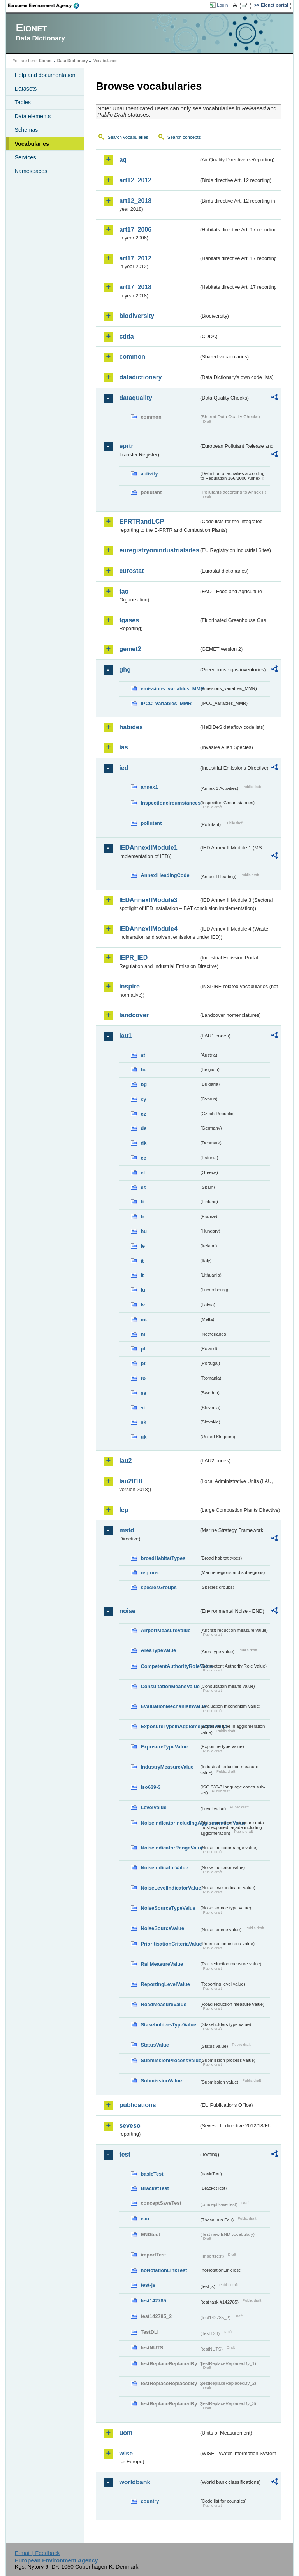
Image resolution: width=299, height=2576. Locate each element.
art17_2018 (135, 287)
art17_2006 (135, 229)
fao (123, 591)
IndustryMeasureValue (167, 1767)
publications (137, 2105)
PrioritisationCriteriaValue (170, 1944)
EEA (46, 5)
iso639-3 (150, 1787)
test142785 (153, 2301)
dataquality (135, 398)
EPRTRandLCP (141, 521)
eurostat (131, 571)
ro (143, 1378)
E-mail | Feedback (37, 2553)
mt (144, 1319)
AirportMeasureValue (165, 1630)
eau (145, 2218)
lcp (123, 1510)
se (143, 1393)
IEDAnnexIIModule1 (148, 847)
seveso (129, 2125)
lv (143, 1305)
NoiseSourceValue (162, 1928)
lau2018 (130, 1481)
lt (142, 1275)
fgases (129, 620)
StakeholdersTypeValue (168, 2025)
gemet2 (130, 649)
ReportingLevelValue (165, 1984)
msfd (126, 1530)
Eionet (45, 60)
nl (143, 1334)
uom (125, 2432)
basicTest (152, 2174)
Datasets (25, 89)
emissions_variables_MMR (170, 689)
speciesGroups (158, 1587)
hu (144, 1231)
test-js (148, 2285)
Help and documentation (44, 75)
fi (142, 1202)
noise (127, 1611)
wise (126, 2453)
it (142, 1261)
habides (130, 727)
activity (149, 474)
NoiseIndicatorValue (164, 1867)
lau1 (125, 1035)
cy (143, 1099)
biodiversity (136, 316)
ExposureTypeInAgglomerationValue (170, 1726)
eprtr (126, 446)
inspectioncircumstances (170, 803)
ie (143, 1246)
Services (25, 157)
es (143, 1187)
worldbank (134, 2482)
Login (222, 5)
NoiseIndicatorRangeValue (170, 1848)
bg (144, 1084)
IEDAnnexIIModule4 (148, 929)
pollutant (151, 823)
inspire (129, 986)
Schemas (26, 130)
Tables (22, 102)
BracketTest (155, 2188)
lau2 (125, 1460)
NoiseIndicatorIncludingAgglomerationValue (170, 1823)
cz (143, 1114)
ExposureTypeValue (164, 1747)
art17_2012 (135, 258)
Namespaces (30, 171)
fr (142, 1216)
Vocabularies (31, 144)
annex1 (149, 787)
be (143, 1069)
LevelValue (153, 1807)
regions (149, 1572)
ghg (124, 669)
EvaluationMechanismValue (170, 1706)
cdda (126, 336)
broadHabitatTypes (163, 1558)
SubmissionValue (161, 2081)
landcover (134, 1015)
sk (143, 1422)
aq (123, 159)
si (143, 1408)
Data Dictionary (72, 60)
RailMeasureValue (162, 1964)
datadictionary (140, 377)
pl (143, 1349)
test (124, 2154)
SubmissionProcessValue (170, 2060)
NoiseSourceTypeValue (168, 1908)
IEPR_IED (133, 957)
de (143, 1128)
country (150, 2501)
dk (143, 1143)
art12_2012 (135, 180)
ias (123, 747)
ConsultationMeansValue (170, 1686)
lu (143, 1290)
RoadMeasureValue (163, 2004)
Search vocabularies (127, 137)
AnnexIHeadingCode (165, 875)
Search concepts (184, 137)
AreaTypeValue (158, 1650)
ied (123, 768)
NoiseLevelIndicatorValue (170, 1888)
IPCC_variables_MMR (166, 703)
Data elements (32, 116)
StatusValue (155, 2045)
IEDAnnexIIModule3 (148, 900)
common (132, 356)
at (143, 1055)
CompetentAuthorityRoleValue (170, 1666)
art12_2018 (135, 200)
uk (143, 1437)
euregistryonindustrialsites (159, 550)
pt (143, 1363)
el (143, 1172)
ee (143, 1158)
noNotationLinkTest (164, 2270)
